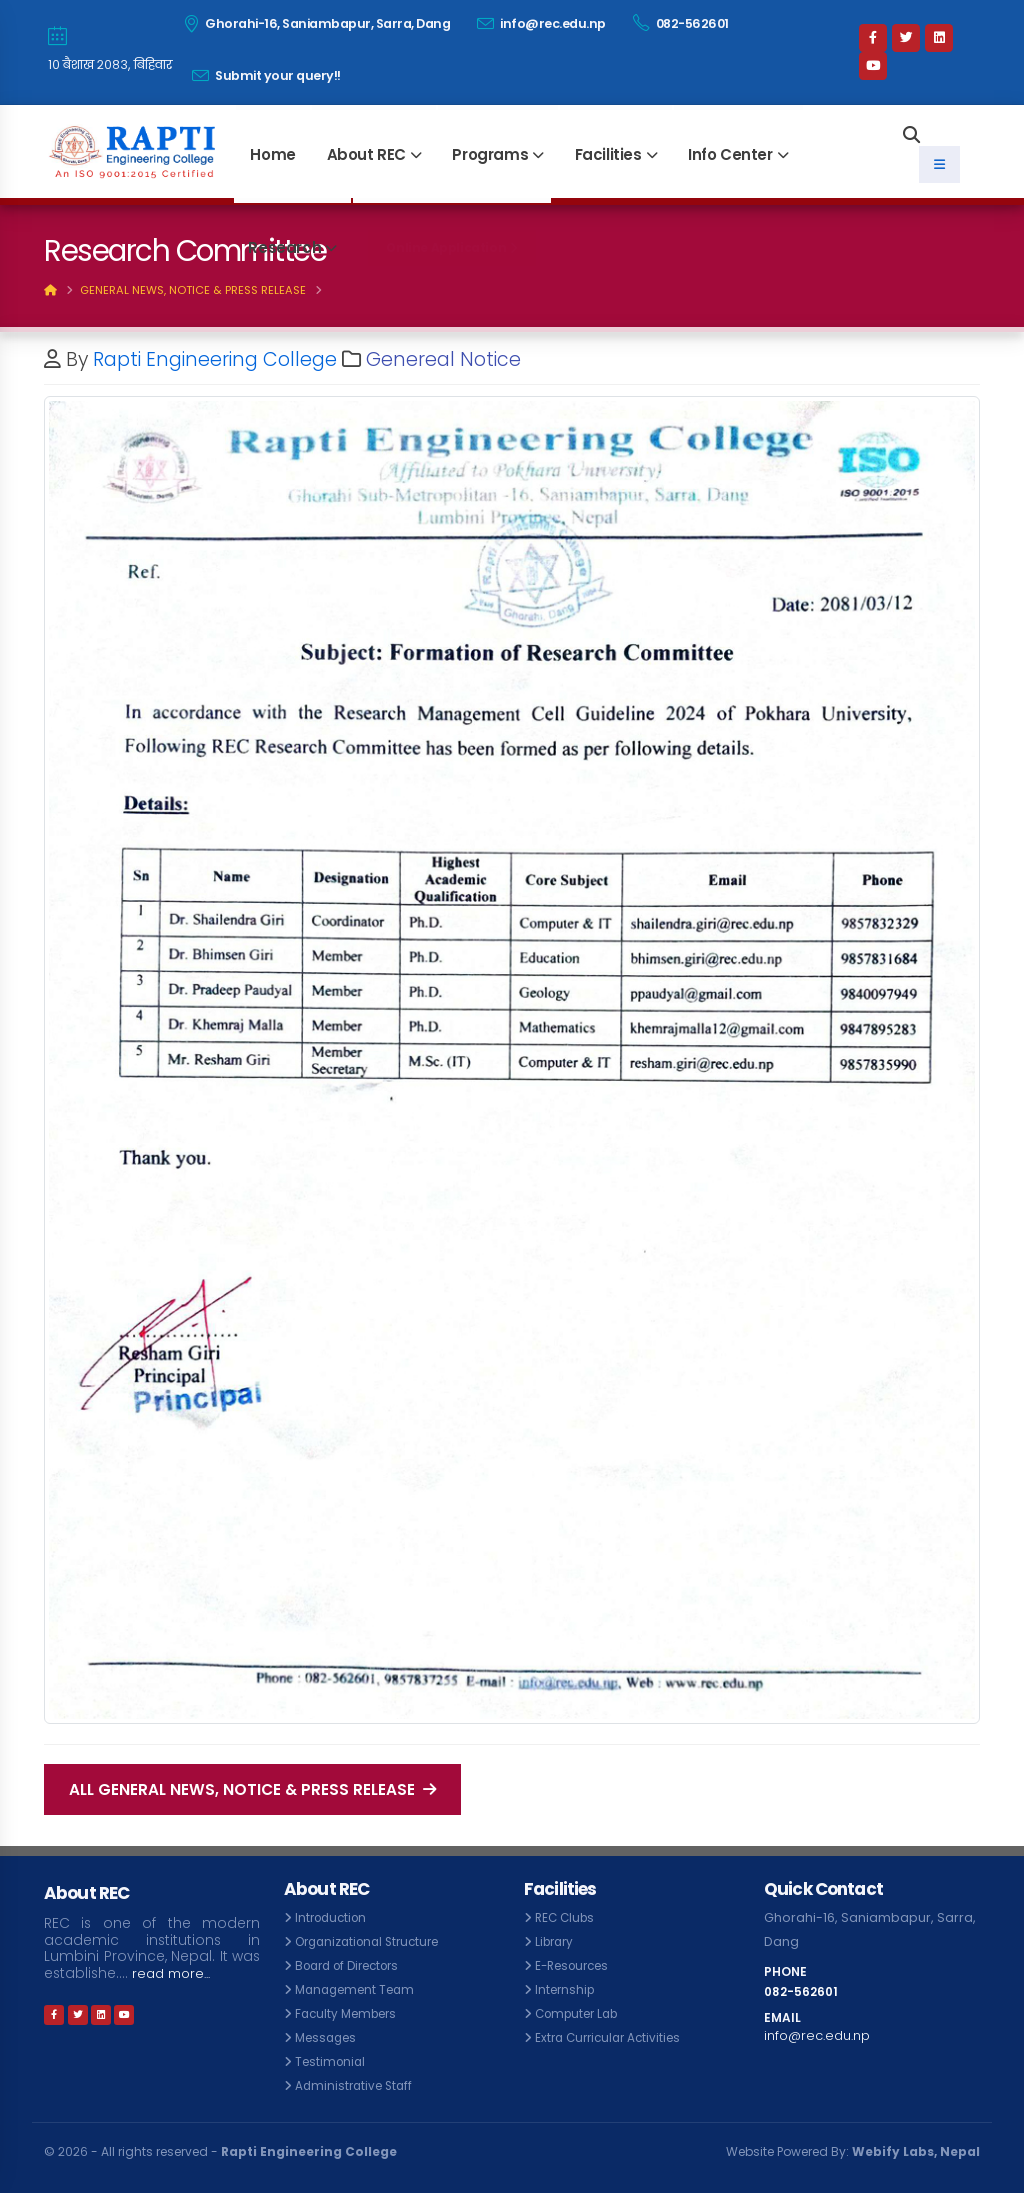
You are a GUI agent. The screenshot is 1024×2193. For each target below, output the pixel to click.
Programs (490, 154)
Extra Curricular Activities (613, 2037)
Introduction (334, 1917)
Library (556, 1941)
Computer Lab (581, 2013)
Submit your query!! (266, 75)
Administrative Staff (357, 2085)
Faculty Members (350, 2013)
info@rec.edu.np (541, 23)
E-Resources (576, 1965)
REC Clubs (567, 1917)
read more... (175, 1973)
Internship (567, 1989)
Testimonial (332, 2061)
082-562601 (681, 23)
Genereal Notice (443, 359)
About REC (366, 154)
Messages (329, 2037)
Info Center (730, 154)
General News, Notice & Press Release (193, 290)
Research (284, 247)
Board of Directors (354, 1965)
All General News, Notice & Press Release (252, 1789)
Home (272, 154)
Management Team (360, 1989)
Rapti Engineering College (215, 359)
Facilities (608, 154)
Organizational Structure (374, 1941)
